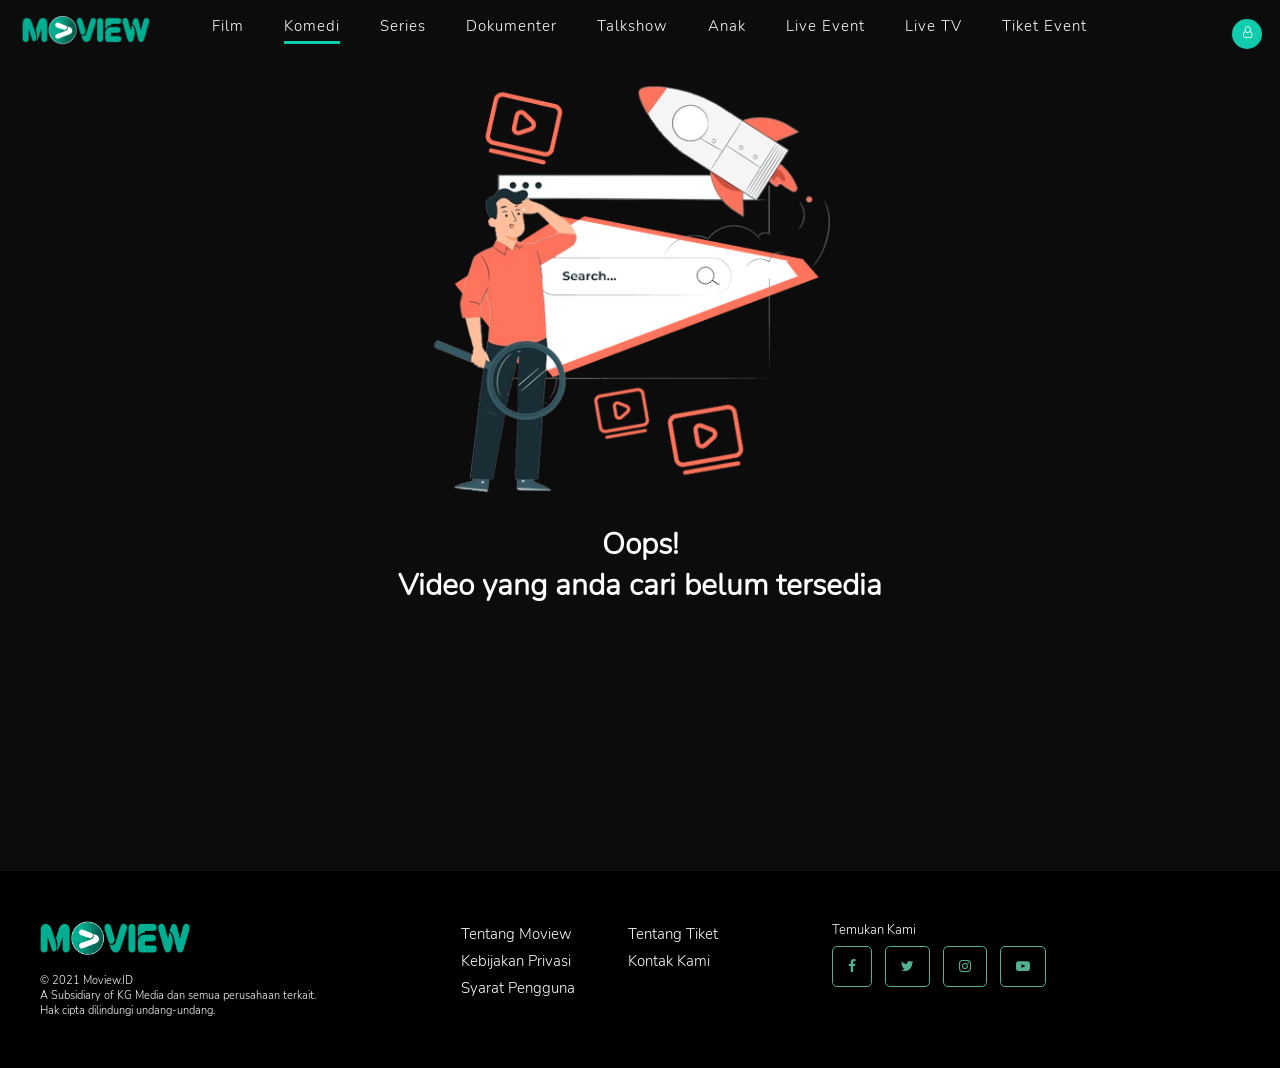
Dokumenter (511, 26)
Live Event (825, 26)
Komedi (312, 26)
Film (228, 26)
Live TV (933, 26)
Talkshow (632, 26)
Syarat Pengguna (518, 988)
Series (403, 26)
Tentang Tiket (673, 934)
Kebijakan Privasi (516, 961)
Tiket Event (1044, 26)
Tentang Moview (516, 934)
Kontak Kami (669, 961)
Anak (727, 26)
